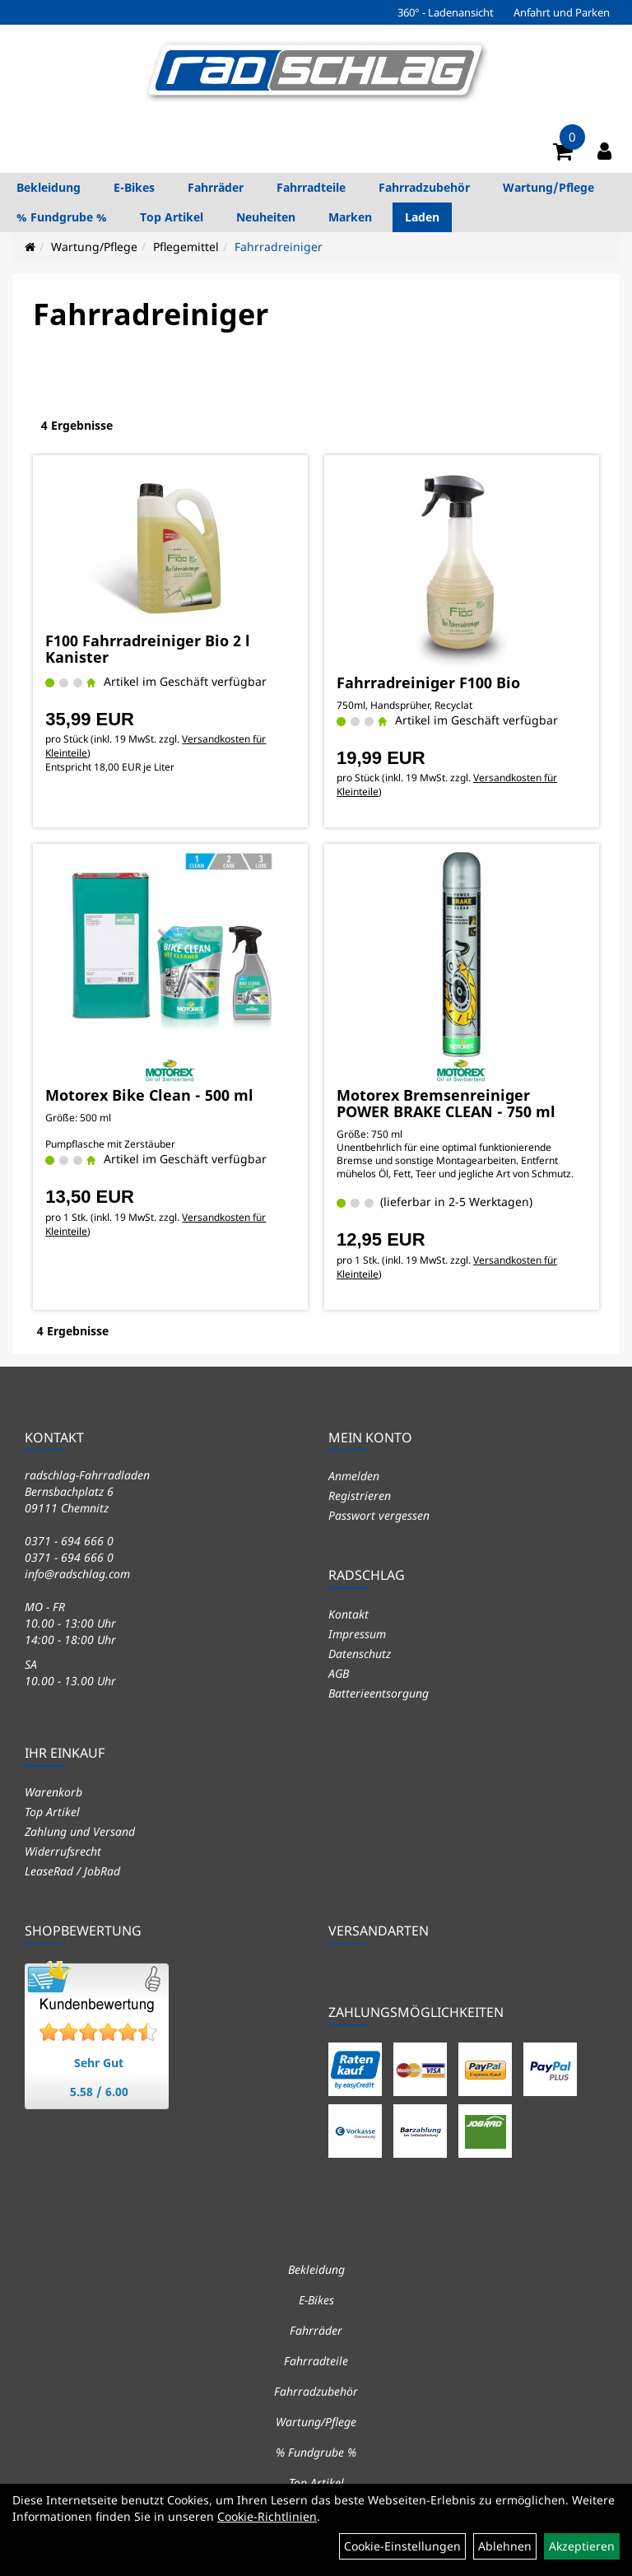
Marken (350, 217)
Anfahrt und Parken (562, 12)
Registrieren (359, 1495)
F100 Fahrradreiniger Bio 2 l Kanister (147, 649)
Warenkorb (53, 1792)
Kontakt (348, 1614)
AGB (338, 1673)
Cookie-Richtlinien (267, 2516)
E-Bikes (134, 187)
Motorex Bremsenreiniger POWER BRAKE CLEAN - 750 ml (446, 1103)
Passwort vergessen (379, 1515)
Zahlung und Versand (80, 1831)
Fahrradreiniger (279, 246)
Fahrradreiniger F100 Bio (428, 682)
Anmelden (353, 1476)
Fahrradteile (311, 187)
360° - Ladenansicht (445, 12)
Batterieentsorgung (378, 1693)
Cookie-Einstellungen (402, 2546)
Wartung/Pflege (548, 187)
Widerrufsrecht (63, 1851)
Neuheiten (265, 217)
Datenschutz (359, 1653)
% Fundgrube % (61, 217)
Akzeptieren (582, 2546)
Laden (422, 217)
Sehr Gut (98, 2063)
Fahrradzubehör (424, 187)
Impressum (357, 1634)
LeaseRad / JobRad (72, 1871)
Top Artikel (171, 217)
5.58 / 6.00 (99, 2091)
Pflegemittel (186, 246)
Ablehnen (505, 2546)
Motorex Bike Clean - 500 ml (149, 1095)
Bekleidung (48, 187)
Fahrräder (216, 187)
